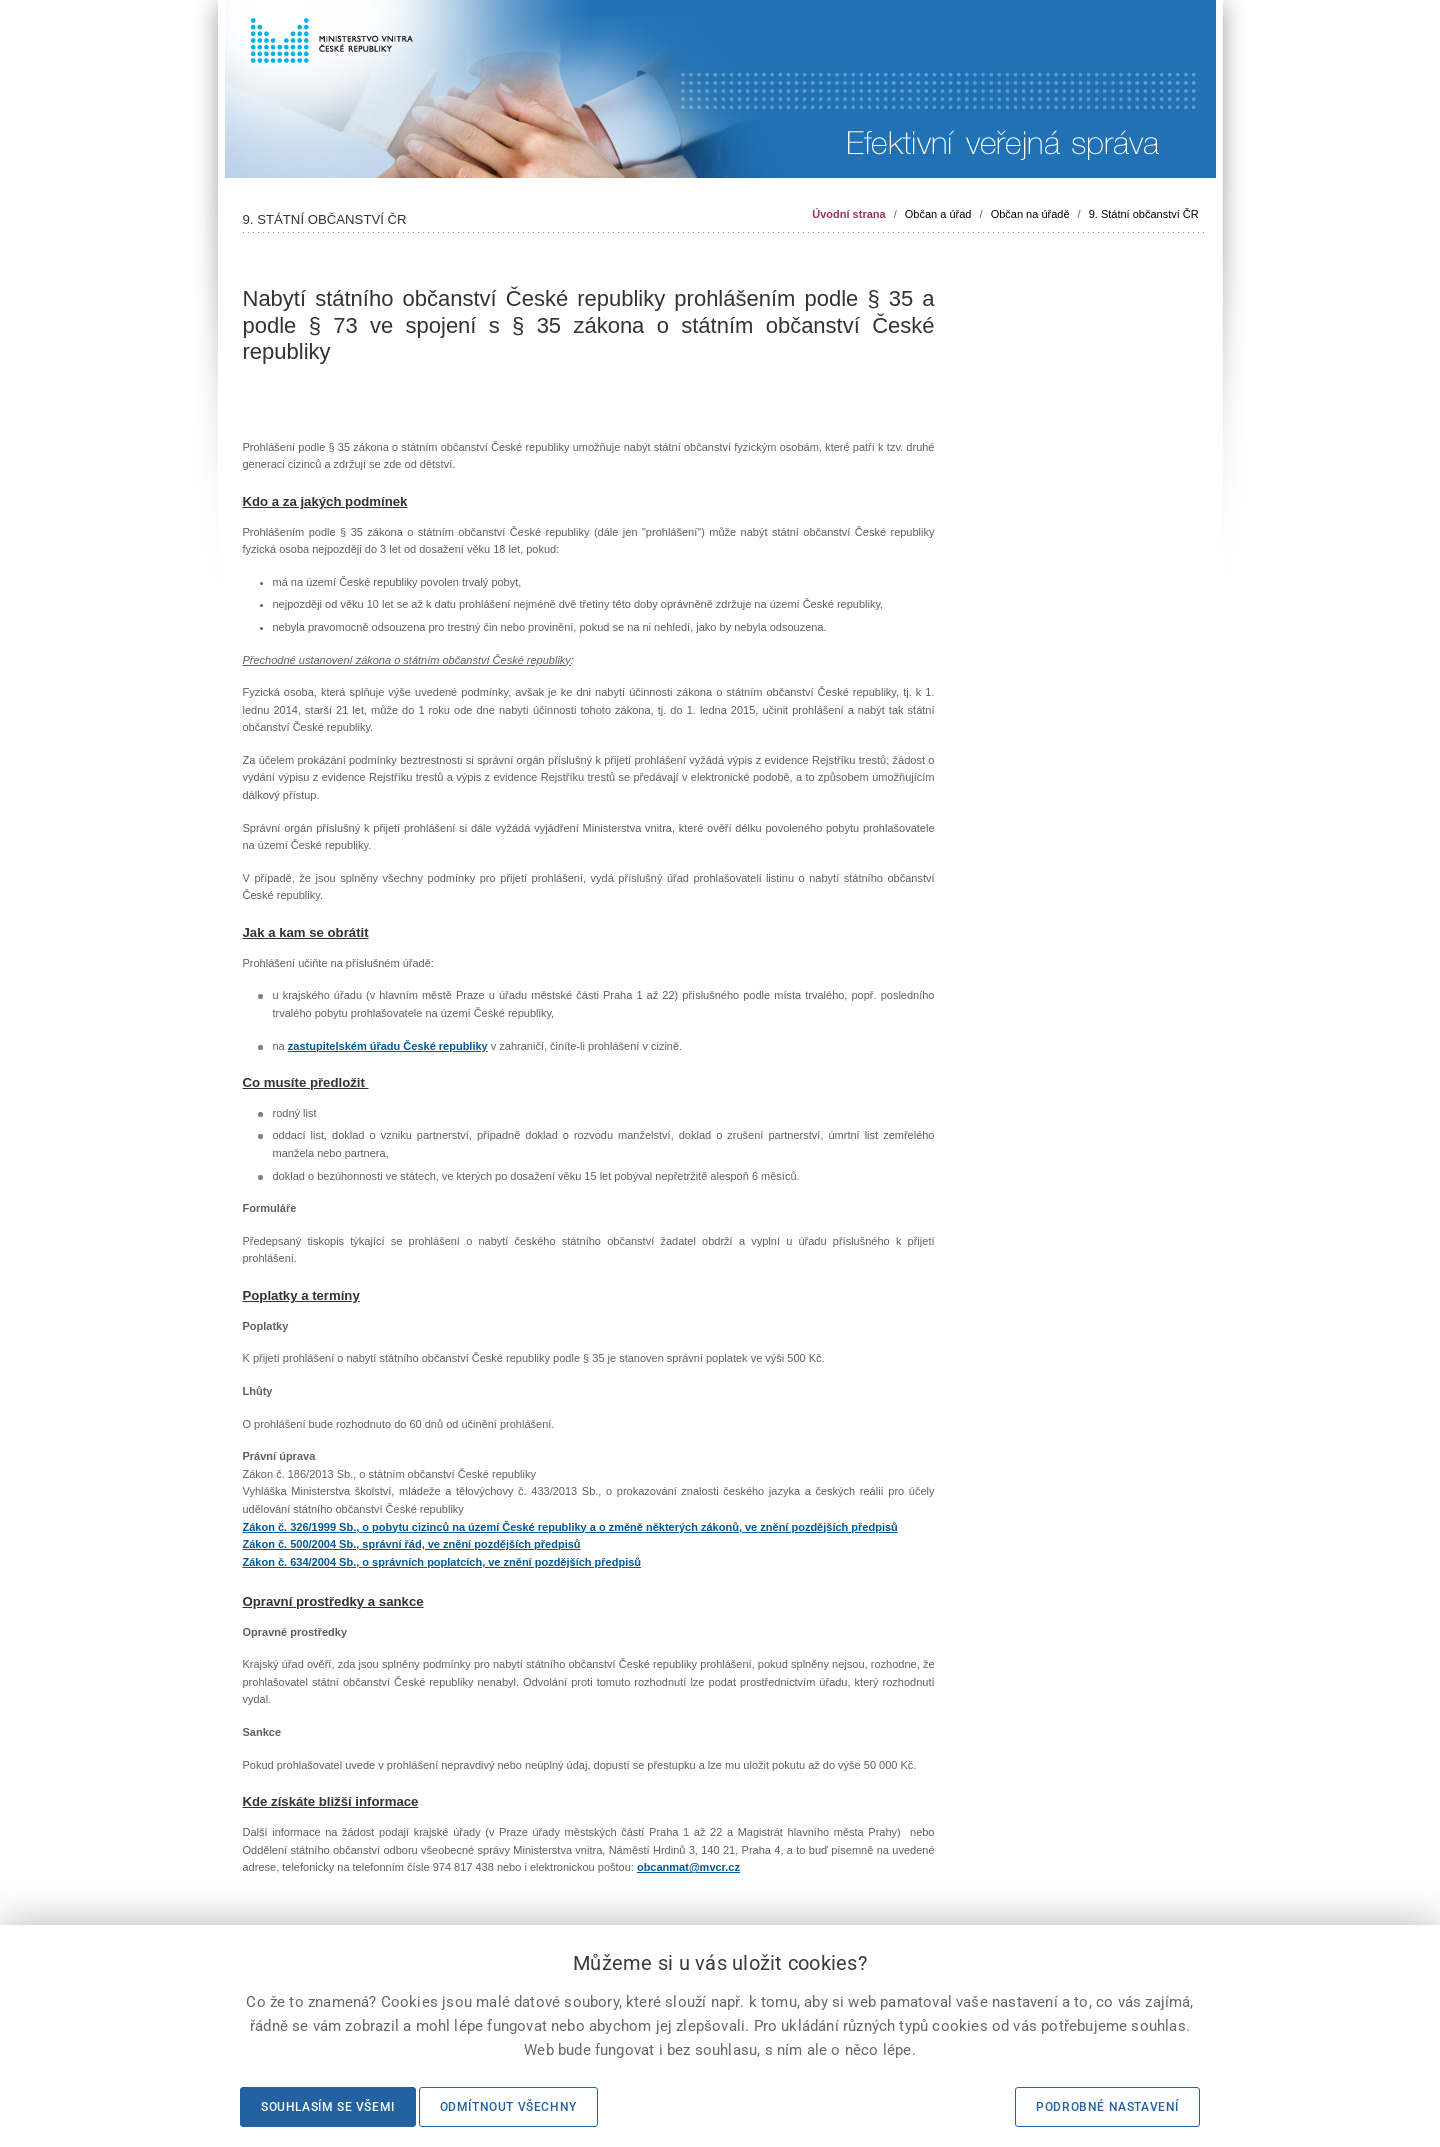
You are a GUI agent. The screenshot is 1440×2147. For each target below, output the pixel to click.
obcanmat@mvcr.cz (688, 1867)
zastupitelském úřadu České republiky (388, 1046)
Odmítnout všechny (508, 2107)
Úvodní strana (848, 214)
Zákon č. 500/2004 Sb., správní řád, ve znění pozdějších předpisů (412, 1544)
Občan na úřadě (1030, 214)
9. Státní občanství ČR (1144, 214)
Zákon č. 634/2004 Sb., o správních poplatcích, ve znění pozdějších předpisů (442, 1562)
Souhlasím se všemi (328, 2107)
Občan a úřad (938, 214)
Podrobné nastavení (1107, 2107)
